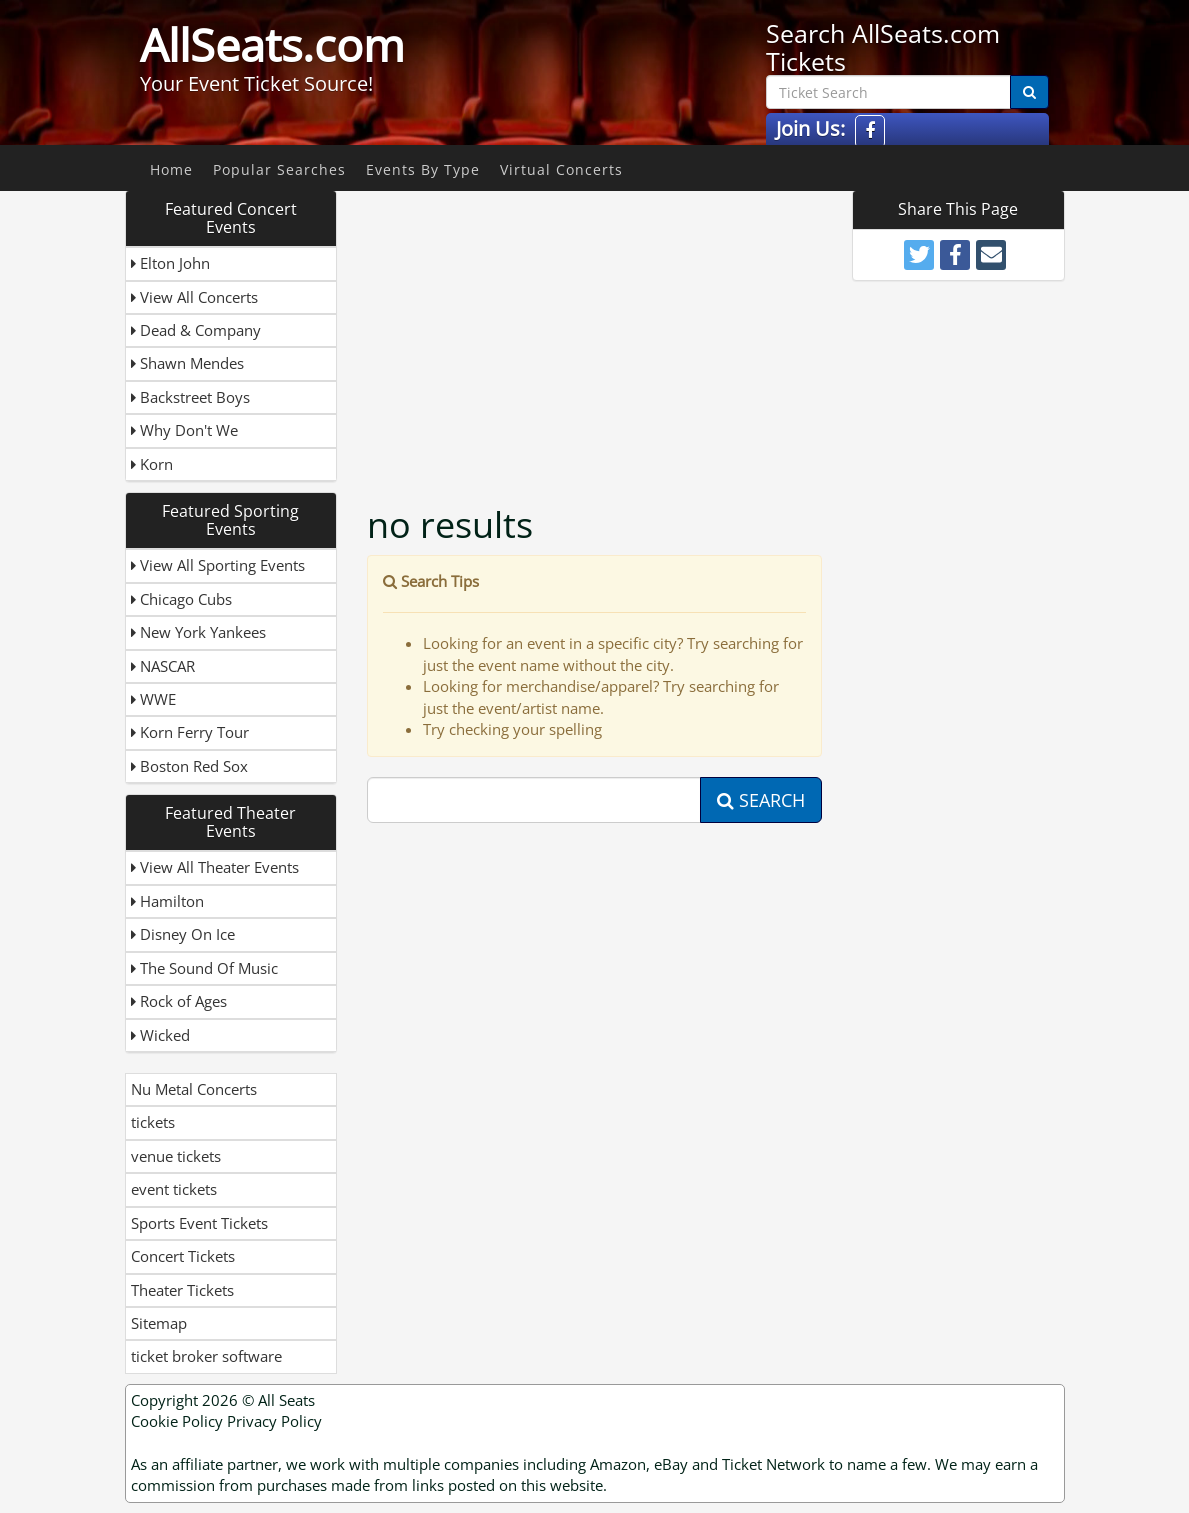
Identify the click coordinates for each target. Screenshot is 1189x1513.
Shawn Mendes (187, 363)
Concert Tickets (183, 1256)
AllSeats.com (272, 45)
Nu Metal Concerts (194, 1089)
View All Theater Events (215, 867)
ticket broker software (206, 1356)
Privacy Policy (274, 1421)
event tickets (174, 1189)
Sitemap (159, 1323)
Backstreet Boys (190, 397)
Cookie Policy (177, 1421)
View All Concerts (194, 297)
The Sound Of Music (204, 968)
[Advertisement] (647, 330)
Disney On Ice (183, 934)
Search (761, 800)
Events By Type (423, 169)
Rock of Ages (179, 1001)
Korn (152, 464)
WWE (153, 699)
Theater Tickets (182, 1290)
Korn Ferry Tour (190, 732)
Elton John (170, 263)
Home (171, 169)
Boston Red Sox (189, 766)
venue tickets (176, 1156)
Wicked (160, 1035)
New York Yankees (198, 632)
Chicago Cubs (181, 599)
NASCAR (163, 666)
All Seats (286, 1400)
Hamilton (167, 901)
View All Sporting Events (218, 565)
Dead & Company (196, 330)
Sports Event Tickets (199, 1223)
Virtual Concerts (561, 169)
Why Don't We (184, 430)
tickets (153, 1122)
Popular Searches (279, 169)
